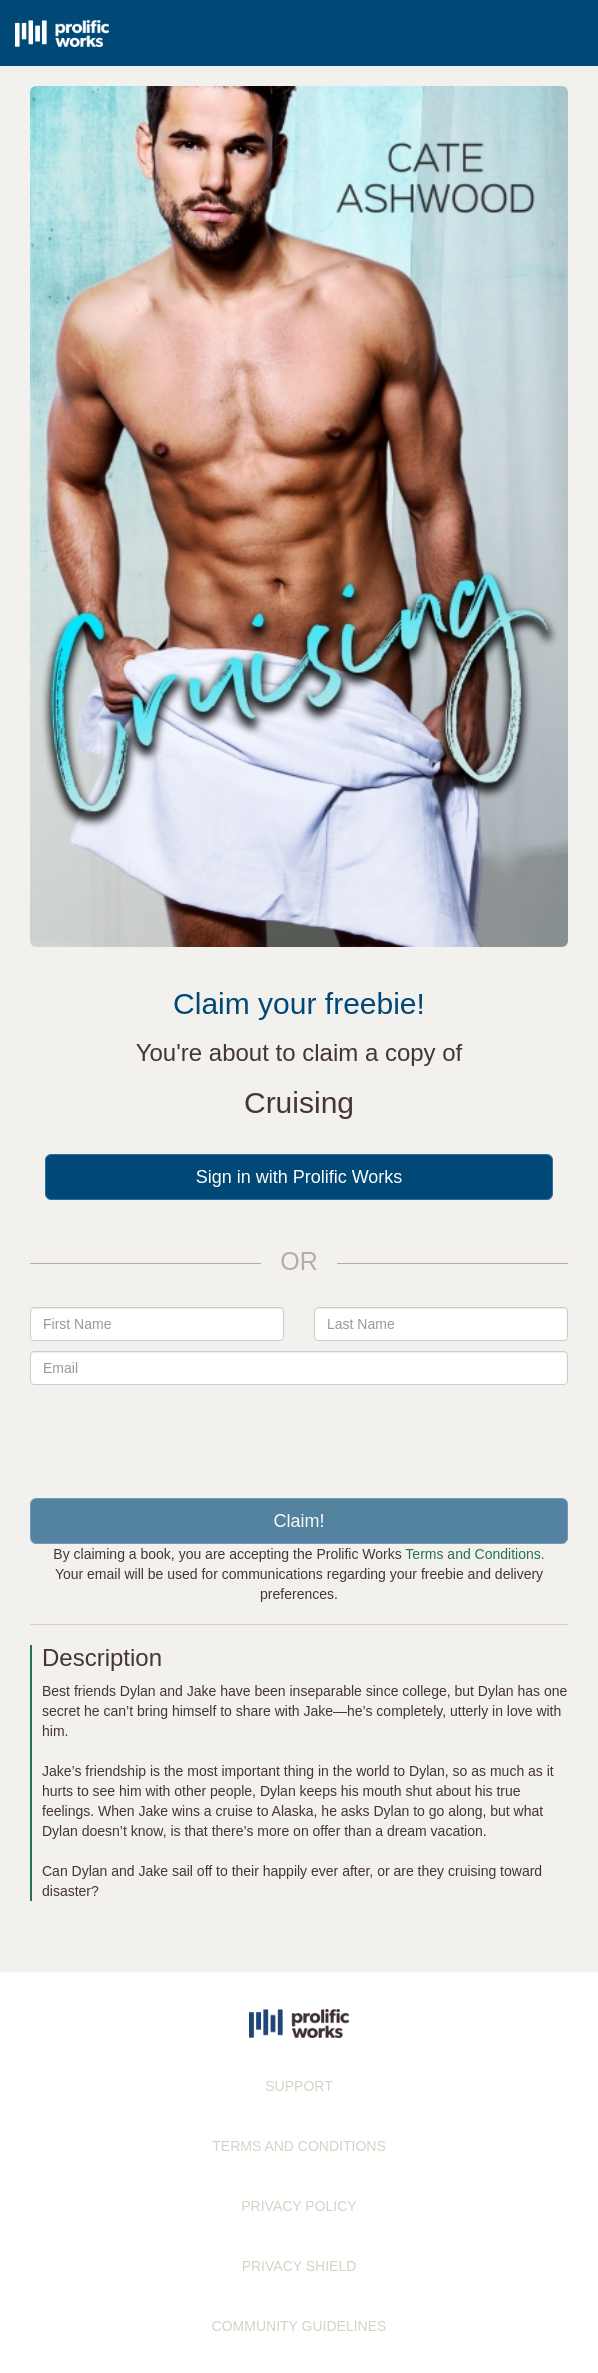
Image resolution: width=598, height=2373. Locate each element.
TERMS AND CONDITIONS (298, 2146)
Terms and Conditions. (474, 1554)
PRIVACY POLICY (298, 2206)
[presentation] (299, 1434)
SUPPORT (298, 2086)
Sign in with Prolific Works (299, 1177)
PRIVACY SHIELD (299, 2266)
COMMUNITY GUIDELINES (299, 2326)
